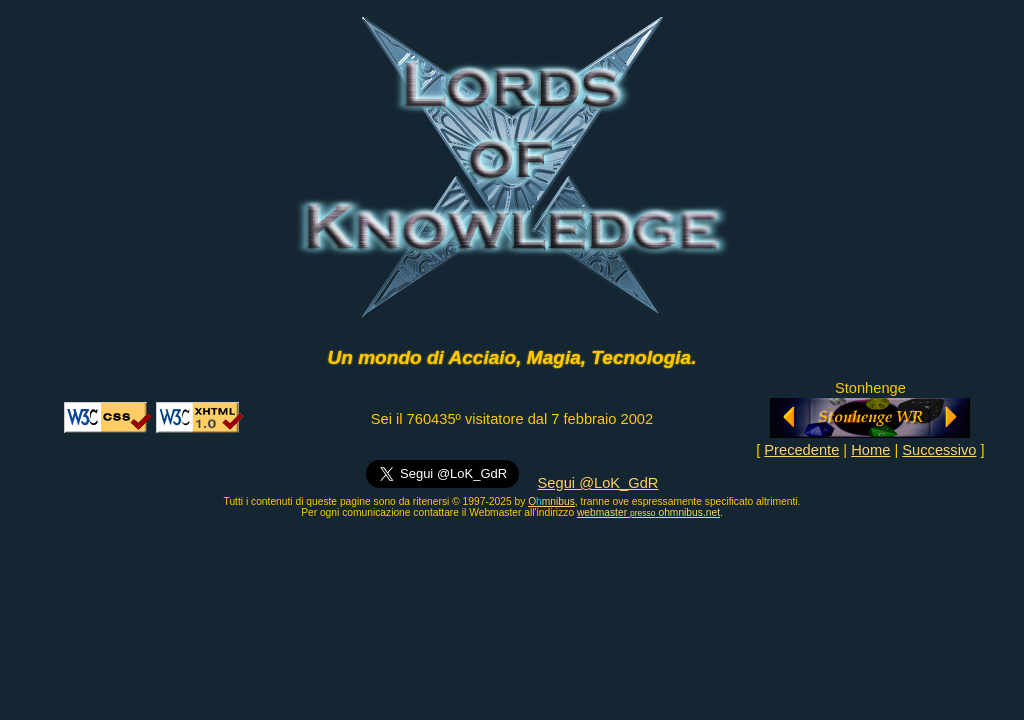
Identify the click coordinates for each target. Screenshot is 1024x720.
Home (870, 450)
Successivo (939, 450)
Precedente (801, 450)
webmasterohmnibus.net (648, 512)
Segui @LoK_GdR (598, 483)
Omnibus (551, 501)
